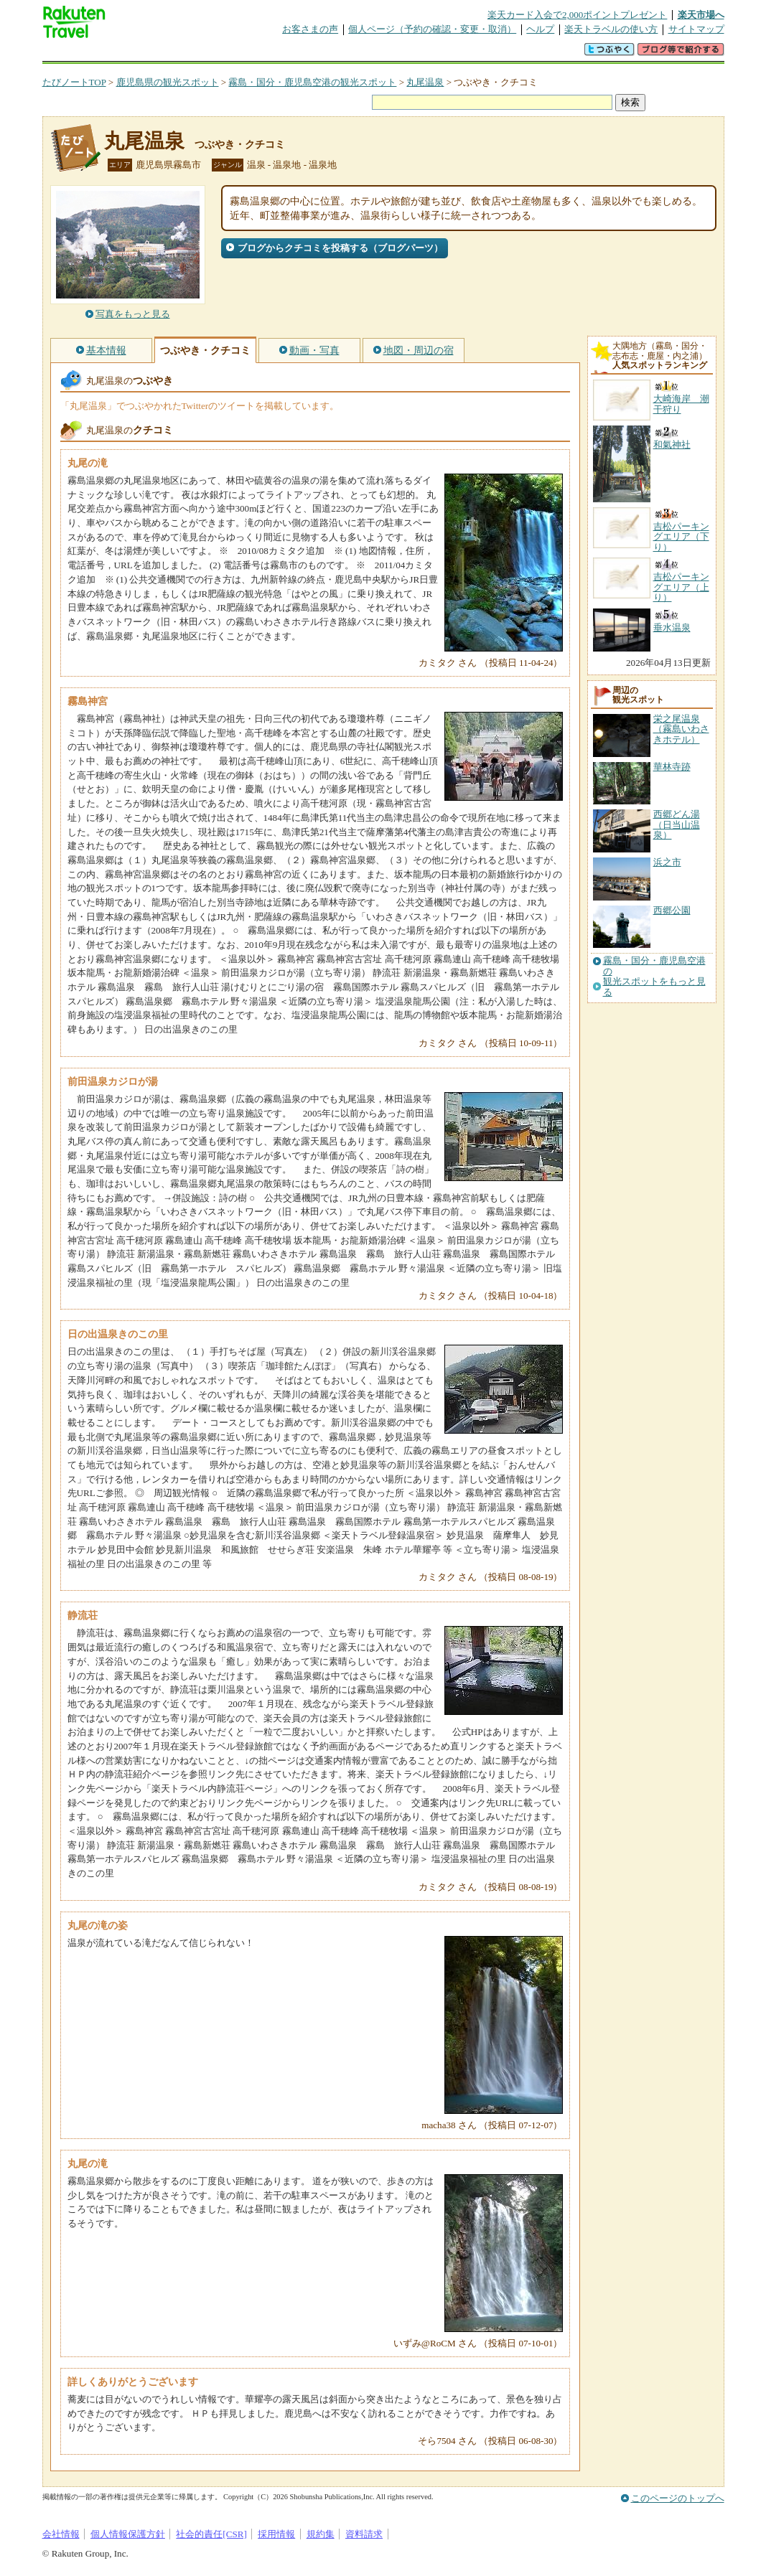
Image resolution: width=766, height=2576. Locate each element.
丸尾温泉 (425, 82)
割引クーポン (269, 53)
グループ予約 (328, 53)
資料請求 (364, 2534)
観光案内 (387, 53)
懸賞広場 (210, 53)
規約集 (321, 2534)
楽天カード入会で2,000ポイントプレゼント (577, 14)
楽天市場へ (701, 14)
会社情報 (61, 2534)
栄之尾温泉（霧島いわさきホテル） (681, 729)
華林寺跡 (672, 766)
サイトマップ (696, 29)
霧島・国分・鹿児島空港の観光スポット (312, 82)
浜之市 (667, 862)
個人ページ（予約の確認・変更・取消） (432, 29)
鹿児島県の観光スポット (167, 82)
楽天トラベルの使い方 (611, 29)
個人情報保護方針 (127, 2534)
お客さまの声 (310, 29)
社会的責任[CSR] (211, 2534)
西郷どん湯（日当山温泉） (676, 824)
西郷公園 (672, 910)
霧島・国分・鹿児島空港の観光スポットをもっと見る (654, 976)
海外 (151, 53)
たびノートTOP (74, 82)
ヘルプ (540, 29)
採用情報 (276, 2534)
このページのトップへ (677, 2498)
